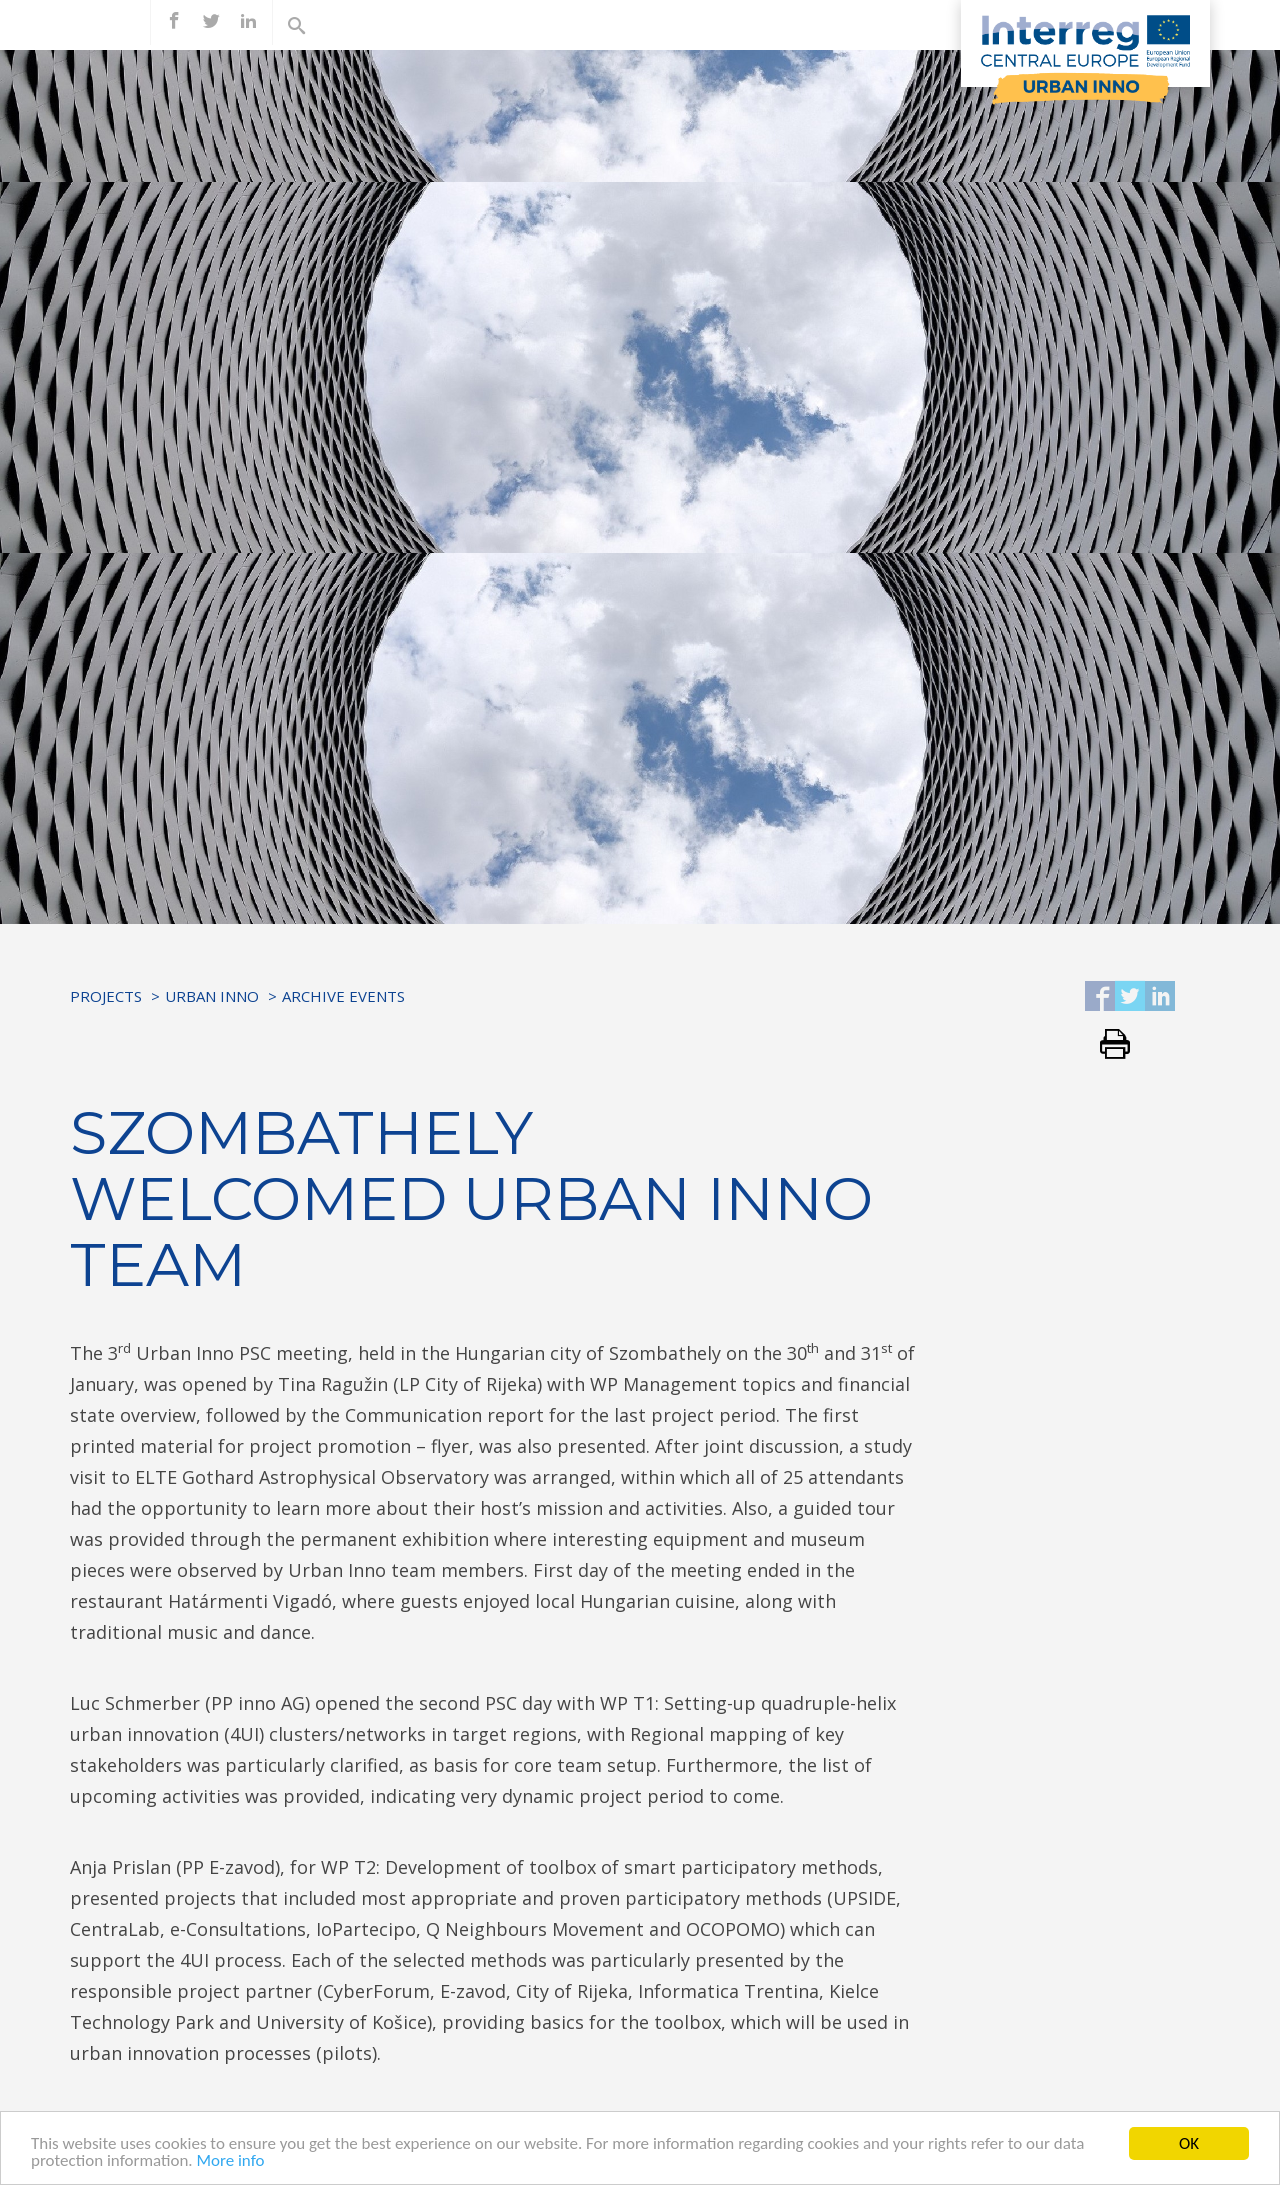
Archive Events (343, 996)
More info (230, 2162)
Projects (106, 996)
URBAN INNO (212, 996)
